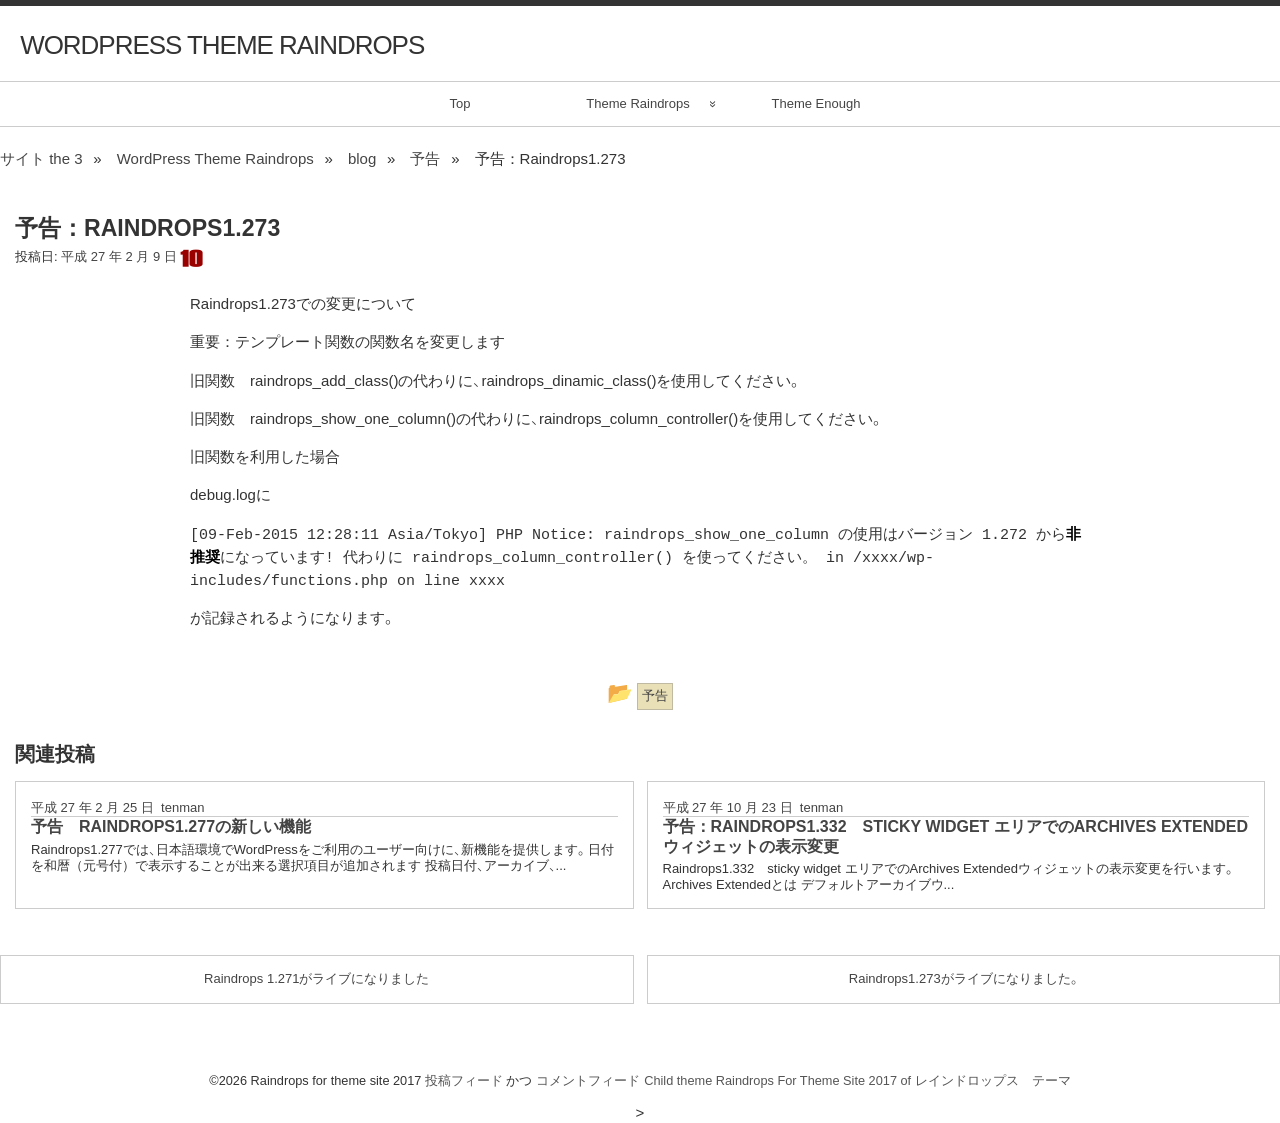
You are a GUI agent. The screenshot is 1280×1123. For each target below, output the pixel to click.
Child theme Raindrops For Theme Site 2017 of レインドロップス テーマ (857, 1080)
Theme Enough (816, 103)
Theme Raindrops (637, 103)
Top (460, 103)
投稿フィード (464, 1080)
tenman (182, 807)
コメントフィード (588, 1080)
